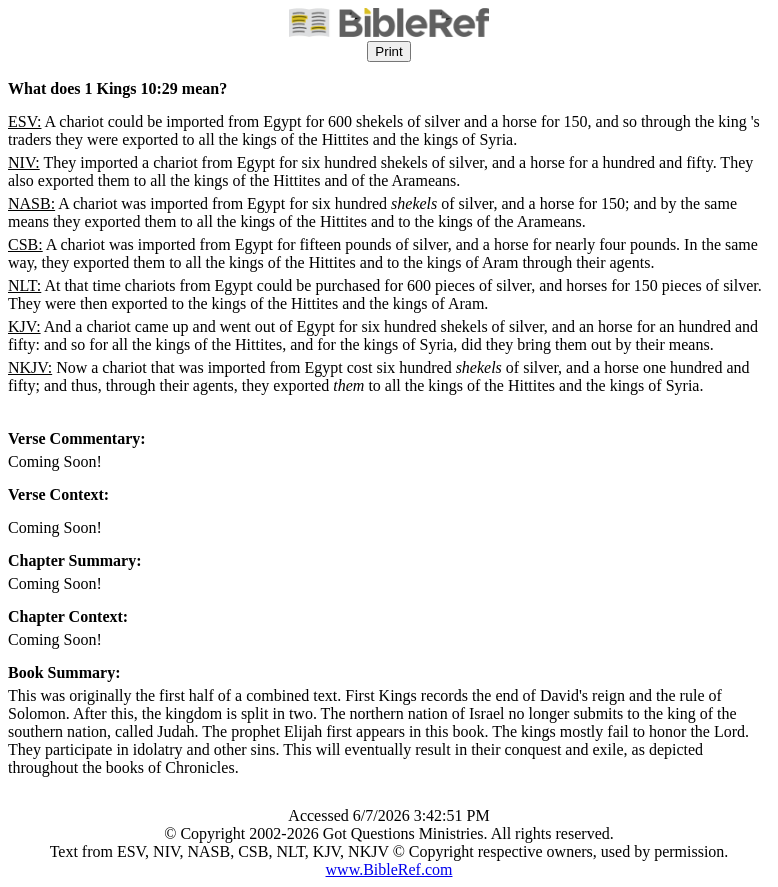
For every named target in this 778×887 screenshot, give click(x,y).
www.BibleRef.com (389, 869)
